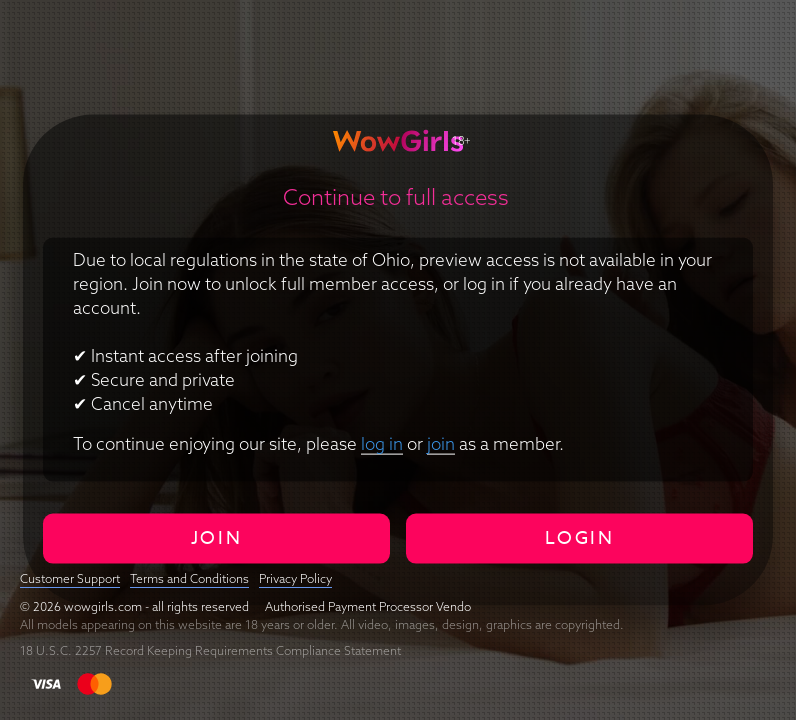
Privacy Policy (295, 578)
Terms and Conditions (189, 578)
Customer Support (70, 578)
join (441, 442)
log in (382, 442)
